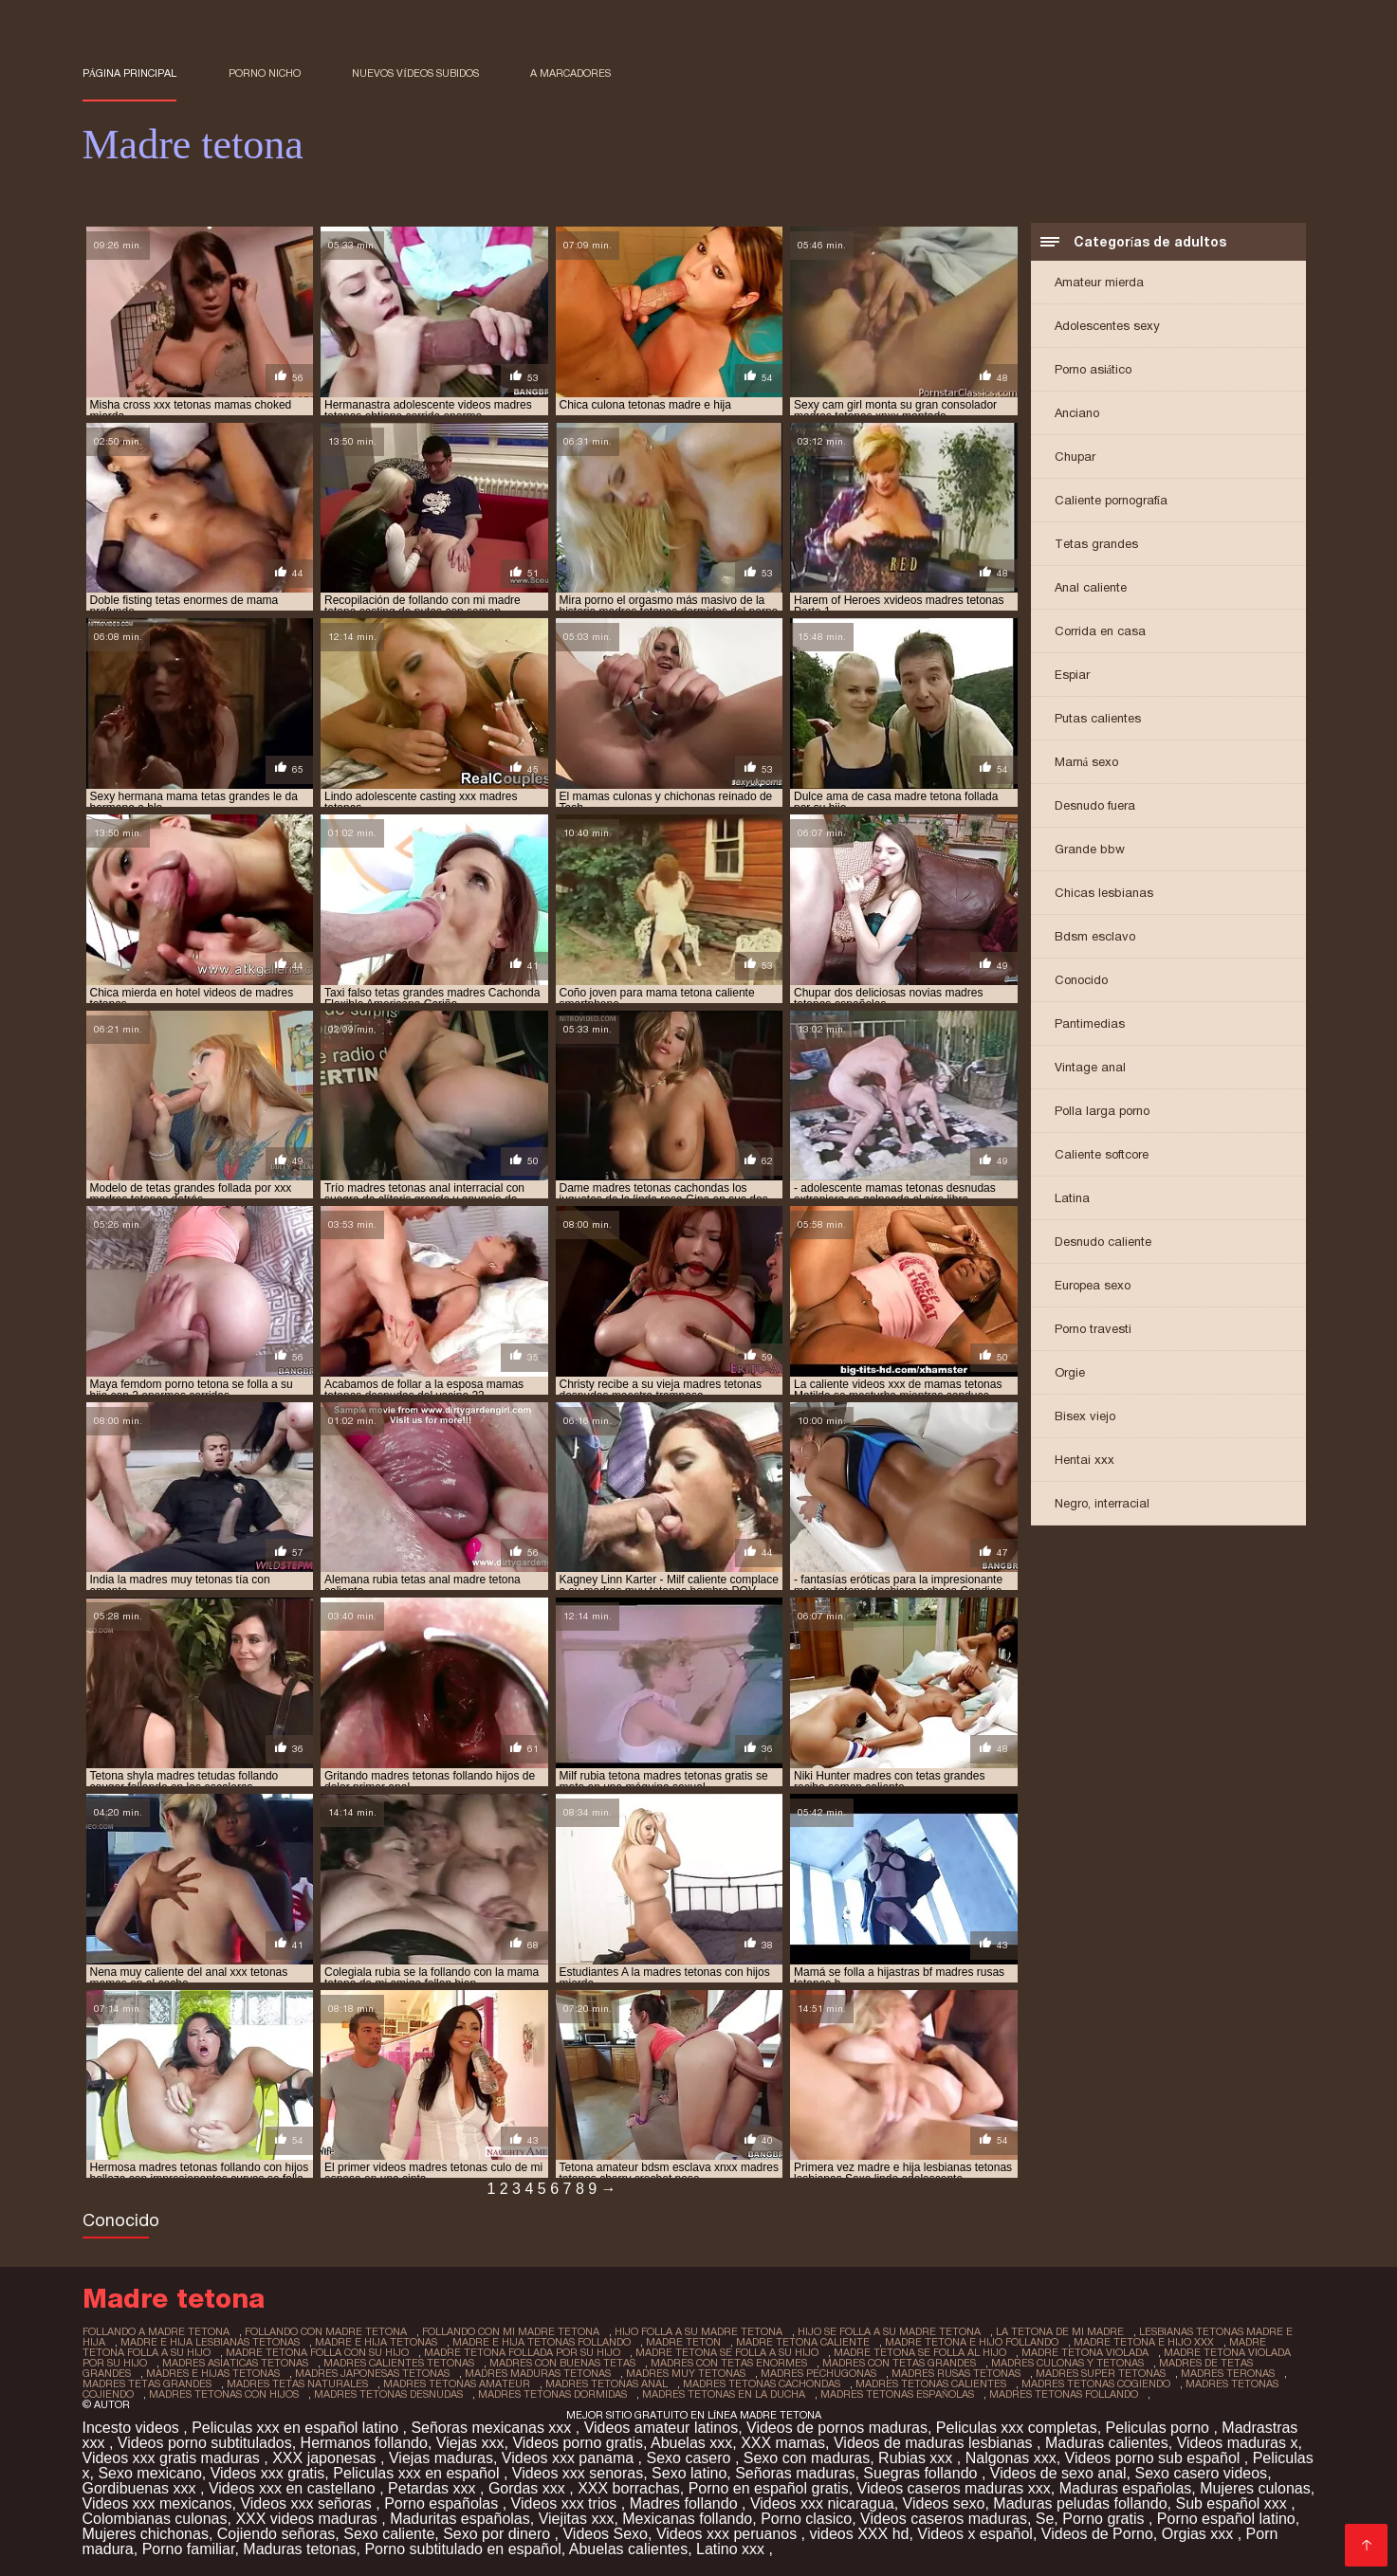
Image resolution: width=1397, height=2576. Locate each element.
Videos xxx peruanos (728, 2534)
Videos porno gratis (577, 2443)
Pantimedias (1090, 1023)
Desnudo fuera (1095, 805)
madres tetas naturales (297, 2383)
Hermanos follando (364, 2443)
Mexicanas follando (687, 2519)
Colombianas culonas (155, 2519)
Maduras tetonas (299, 2549)
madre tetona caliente (803, 2342)
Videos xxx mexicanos (157, 2503)
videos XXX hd (859, 2534)
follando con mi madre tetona (510, 2331)
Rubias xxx (917, 2458)
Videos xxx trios (566, 2503)
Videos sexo (944, 2503)
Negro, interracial (1102, 1503)
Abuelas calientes (628, 2549)
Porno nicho (265, 73)
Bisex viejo (1085, 1416)
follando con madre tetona (326, 2331)
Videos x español (975, 2534)
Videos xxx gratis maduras (174, 2458)
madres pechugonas (818, 2373)
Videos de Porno (1097, 2534)
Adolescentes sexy (1107, 326)
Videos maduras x (1237, 2443)
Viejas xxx (470, 2443)
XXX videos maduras (308, 2519)
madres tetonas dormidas (552, 2394)
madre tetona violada (1085, 2352)
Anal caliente (1091, 587)
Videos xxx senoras (577, 2473)
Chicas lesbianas (1104, 893)
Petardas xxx (434, 2488)
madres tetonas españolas (897, 2394)
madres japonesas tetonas (372, 2373)
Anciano (1077, 413)
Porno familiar (188, 2549)
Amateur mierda (1099, 282)
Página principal (130, 73)
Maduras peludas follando (1080, 2503)
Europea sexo (1092, 1285)
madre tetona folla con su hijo (317, 2352)
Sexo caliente (388, 2534)
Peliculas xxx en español (418, 2473)
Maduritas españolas (460, 2519)
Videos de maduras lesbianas (935, 2443)
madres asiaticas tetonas (235, 2362)
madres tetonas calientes (930, 2383)
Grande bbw (1090, 849)
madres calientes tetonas (398, 2362)
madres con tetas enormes (729, 2362)
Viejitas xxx (577, 2519)
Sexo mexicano (149, 2473)
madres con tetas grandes (899, 2362)
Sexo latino (689, 2473)
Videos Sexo (605, 2534)
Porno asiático (1093, 369)
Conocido (1081, 980)
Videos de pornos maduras (837, 2428)
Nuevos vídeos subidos (415, 73)
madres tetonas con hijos (224, 2394)
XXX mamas (783, 2443)
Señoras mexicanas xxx (493, 2428)
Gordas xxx (528, 2488)
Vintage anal (1090, 1067)
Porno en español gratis (769, 2488)
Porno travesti (1093, 1329)
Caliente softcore (1102, 1154)
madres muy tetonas (685, 2373)
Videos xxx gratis (268, 2473)
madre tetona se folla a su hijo (726, 2352)
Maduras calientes (1106, 2443)
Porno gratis (1105, 2519)
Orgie (1070, 1372)
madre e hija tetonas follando (541, 2342)
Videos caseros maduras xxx (954, 2488)
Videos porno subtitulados (205, 2443)
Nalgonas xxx (1011, 2458)
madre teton (683, 2342)
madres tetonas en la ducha (723, 2394)
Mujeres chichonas (146, 2534)
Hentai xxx (1084, 1459)
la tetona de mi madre (1060, 2331)
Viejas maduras (441, 2458)
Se (1045, 2519)
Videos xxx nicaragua (822, 2503)
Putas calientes (1098, 718)
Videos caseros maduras (943, 2519)
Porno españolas (443, 2503)
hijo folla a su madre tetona (698, 2331)
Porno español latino (1226, 2519)
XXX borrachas (629, 2488)
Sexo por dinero (498, 2534)
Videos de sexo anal (1058, 2473)
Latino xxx (732, 2549)
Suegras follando (922, 2473)
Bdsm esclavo (1095, 936)
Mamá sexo (1087, 762)
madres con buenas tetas (562, 2362)
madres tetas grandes (147, 2383)
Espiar (1072, 674)
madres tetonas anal (606, 2383)
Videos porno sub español (1154, 2458)
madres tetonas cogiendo (1095, 2383)
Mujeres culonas (1255, 2488)
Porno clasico (806, 2519)
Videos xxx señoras (308, 2503)
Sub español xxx (1233, 2503)
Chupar (1075, 456)
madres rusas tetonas (956, 2373)
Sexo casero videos (1200, 2473)
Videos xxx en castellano (294, 2488)
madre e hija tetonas (376, 2342)
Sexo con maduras (807, 2458)
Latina (1072, 1198)
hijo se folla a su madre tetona (889, 2331)
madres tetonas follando (1063, 2394)
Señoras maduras (795, 2473)
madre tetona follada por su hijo (522, 2352)
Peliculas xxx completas (1016, 2428)
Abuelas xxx (691, 2443)
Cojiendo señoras (276, 2534)
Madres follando (686, 2503)
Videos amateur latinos (661, 2428)
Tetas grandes (1096, 544)
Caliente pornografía (1111, 500)
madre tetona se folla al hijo (920, 2352)
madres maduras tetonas (538, 2373)
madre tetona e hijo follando (971, 2342)
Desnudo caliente (1103, 1241)
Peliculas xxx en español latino (297, 2428)
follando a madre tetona (156, 2331)
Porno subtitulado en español (462, 2549)
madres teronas (1228, 2373)
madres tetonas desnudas (388, 2394)
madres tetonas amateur (456, 2383)
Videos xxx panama (570, 2458)
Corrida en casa (1100, 631)
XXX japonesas (326, 2458)
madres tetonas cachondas (761, 2383)
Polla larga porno (1102, 1111)
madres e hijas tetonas (213, 2373)
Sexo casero (691, 2458)
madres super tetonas (1101, 2373)
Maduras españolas (1125, 2488)
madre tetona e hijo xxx (1144, 2342)
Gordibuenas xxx (142, 2488)
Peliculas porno (1160, 2428)
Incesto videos (133, 2428)
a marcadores (570, 73)
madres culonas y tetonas (1067, 2362)
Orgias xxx (1200, 2534)
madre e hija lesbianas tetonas (210, 2342)
